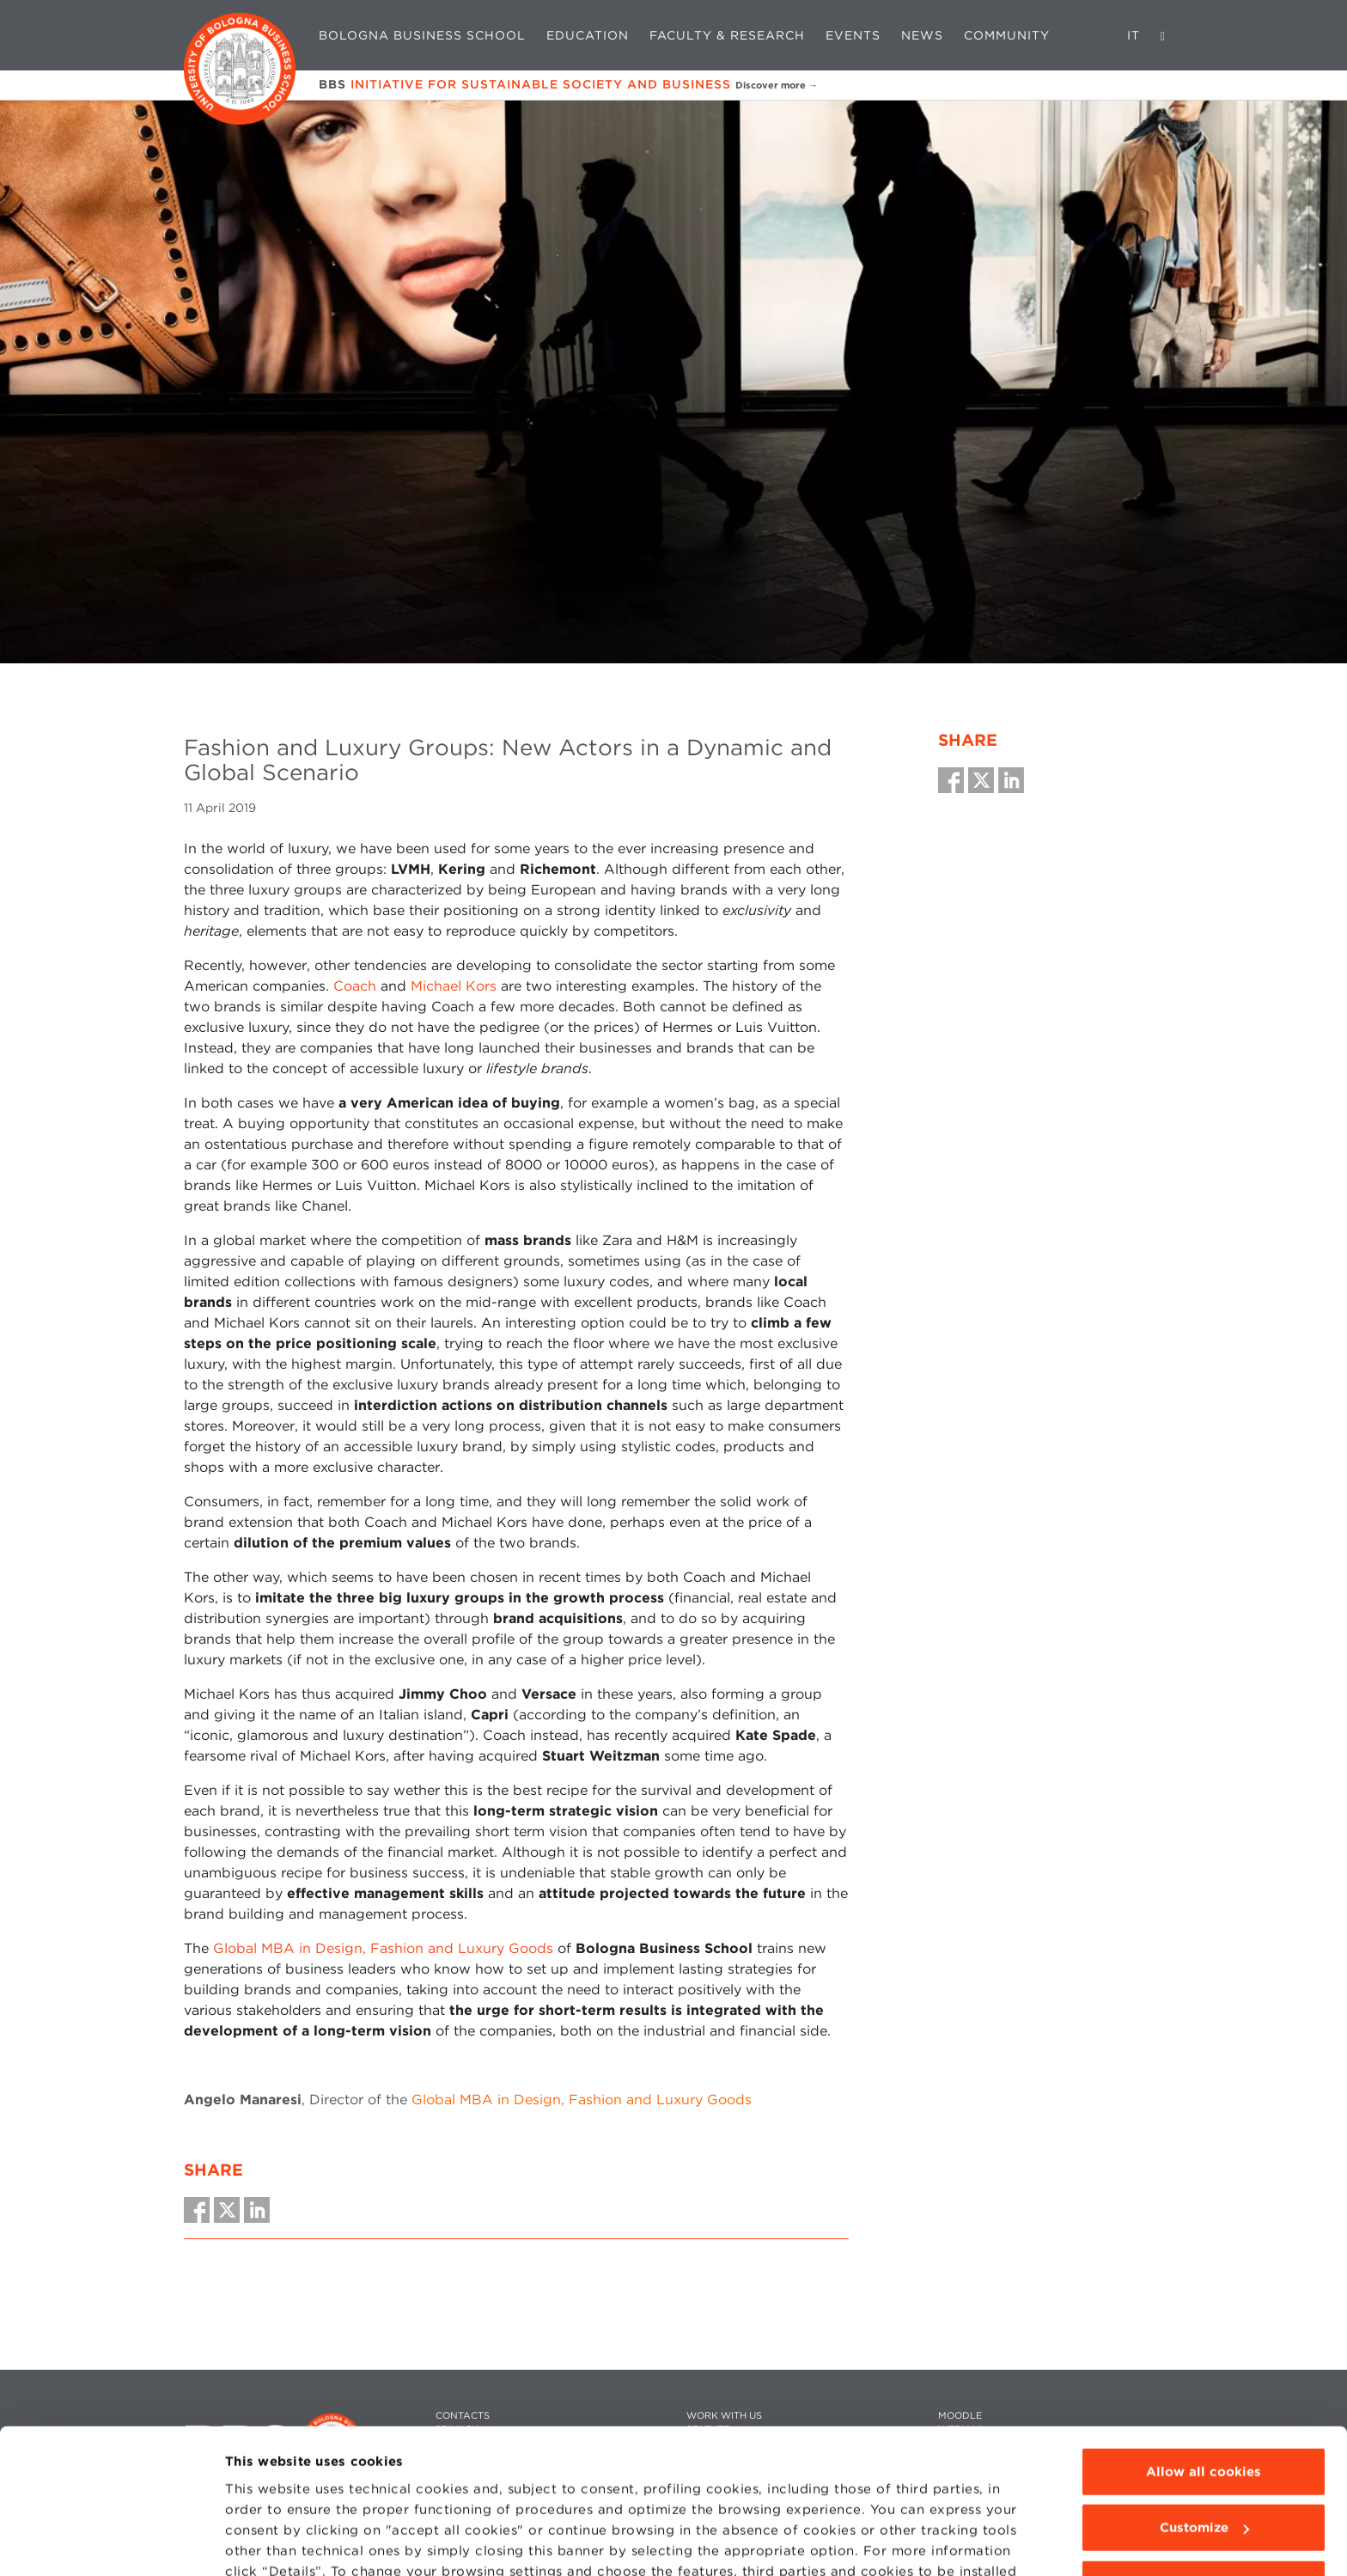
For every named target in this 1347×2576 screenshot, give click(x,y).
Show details (268, 2542)
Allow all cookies (1203, 2375)
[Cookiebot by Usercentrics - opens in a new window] (111, 2542)
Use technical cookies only (1203, 2487)
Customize (1204, 2431)
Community (1007, 35)
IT (1133, 35)
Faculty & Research (727, 35)
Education (587, 35)
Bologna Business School (422, 35)
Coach (354, 986)
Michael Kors (454, 986)
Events (853, 35)
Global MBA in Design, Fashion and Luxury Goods (383, 1948)
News (922, 35)
